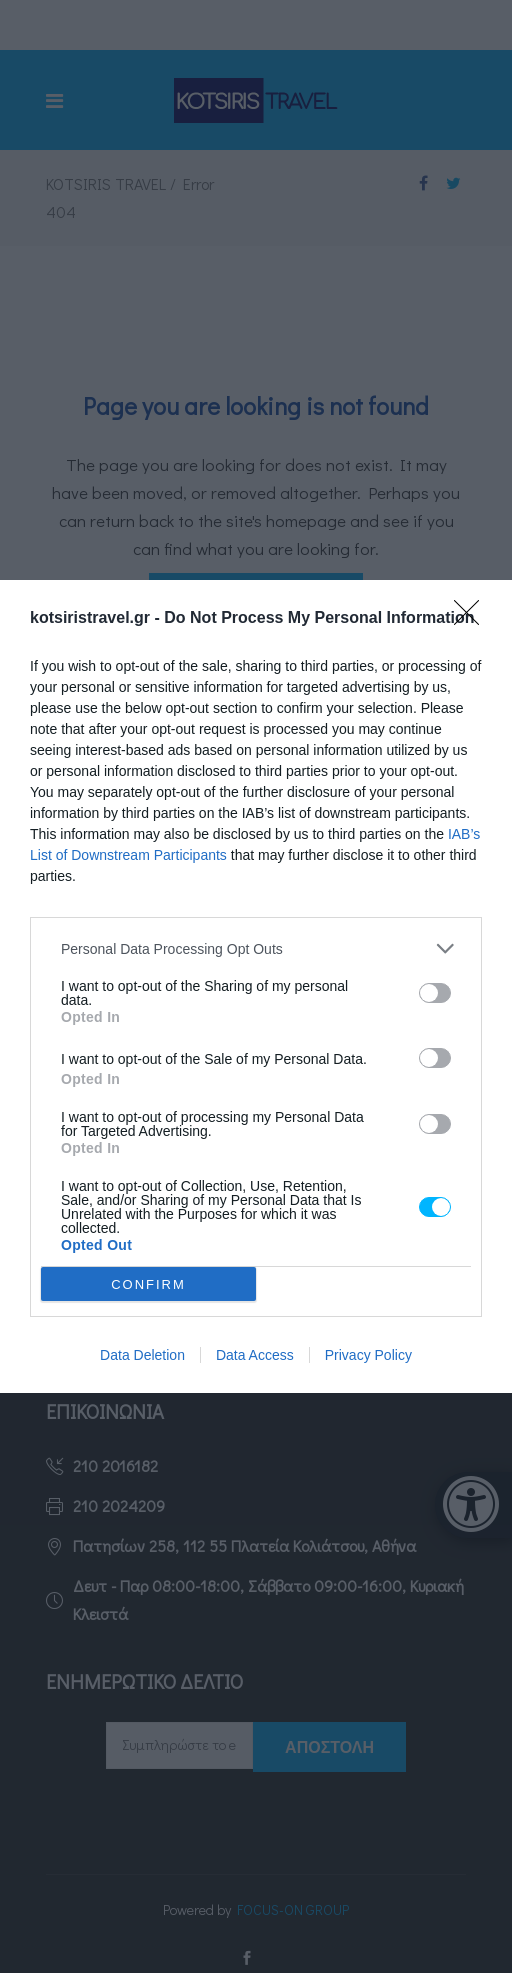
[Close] (473, 619)
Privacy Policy (368, 1355)
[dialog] (256, 986)
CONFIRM (148, 1284)
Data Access (255, 1355)
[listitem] (256, 948)
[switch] (435, 993)
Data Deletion (142, 1355)
